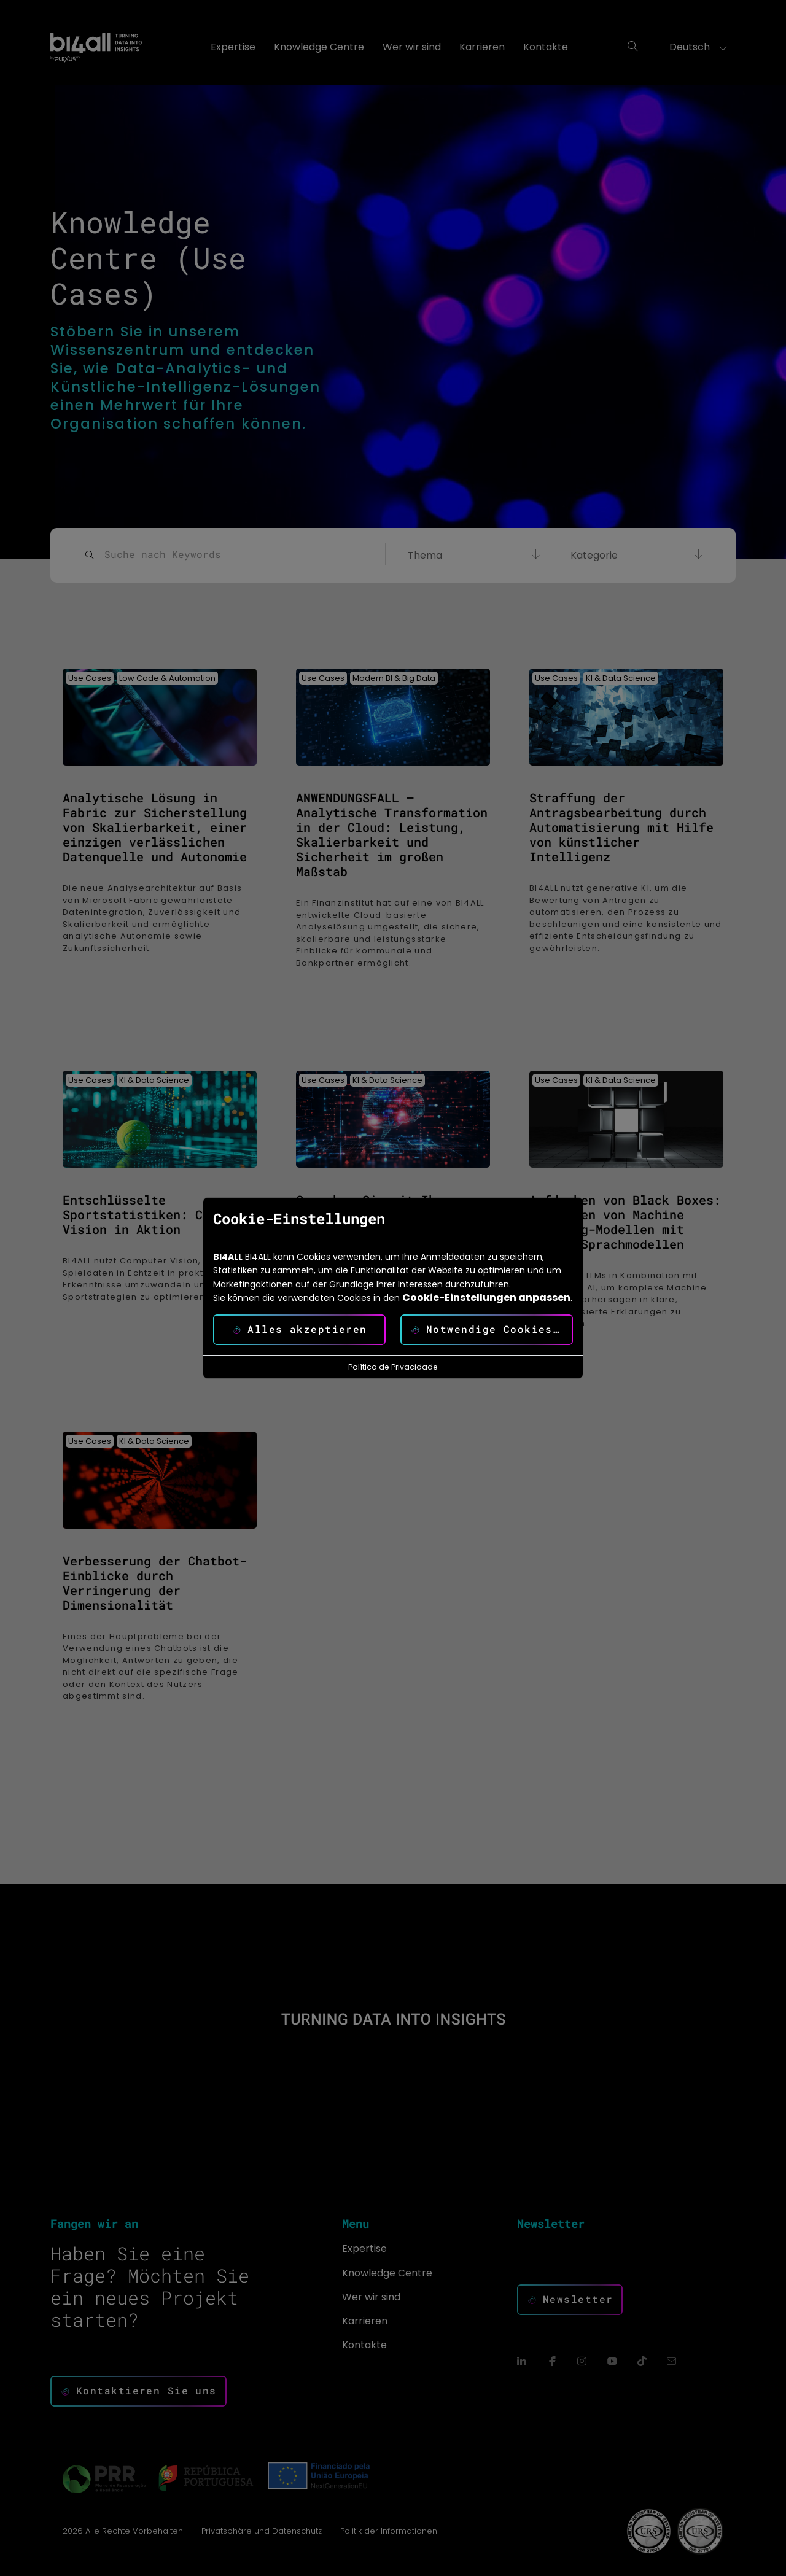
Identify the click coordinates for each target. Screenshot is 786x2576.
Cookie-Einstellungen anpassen (486, 1298)
